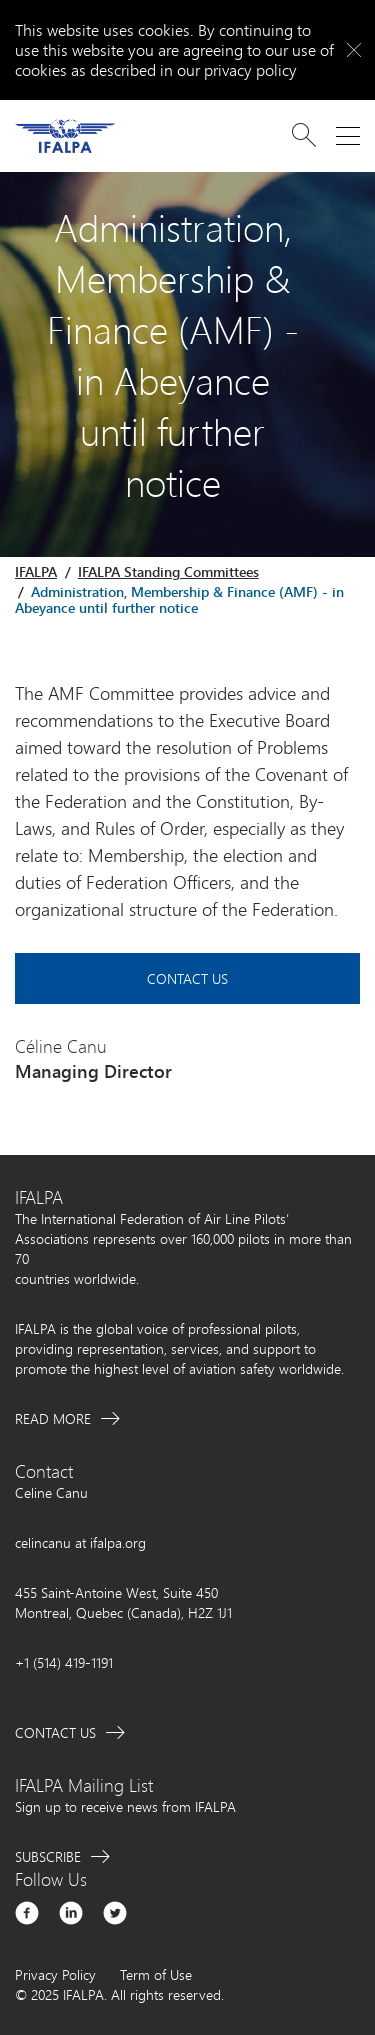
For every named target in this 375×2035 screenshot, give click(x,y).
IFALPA (36, 571)
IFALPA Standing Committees (168, 571)
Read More (53, 1418)
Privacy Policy (55, 1974)
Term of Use (156, 1974)
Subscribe (48, 1856)
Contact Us (187, 978)
